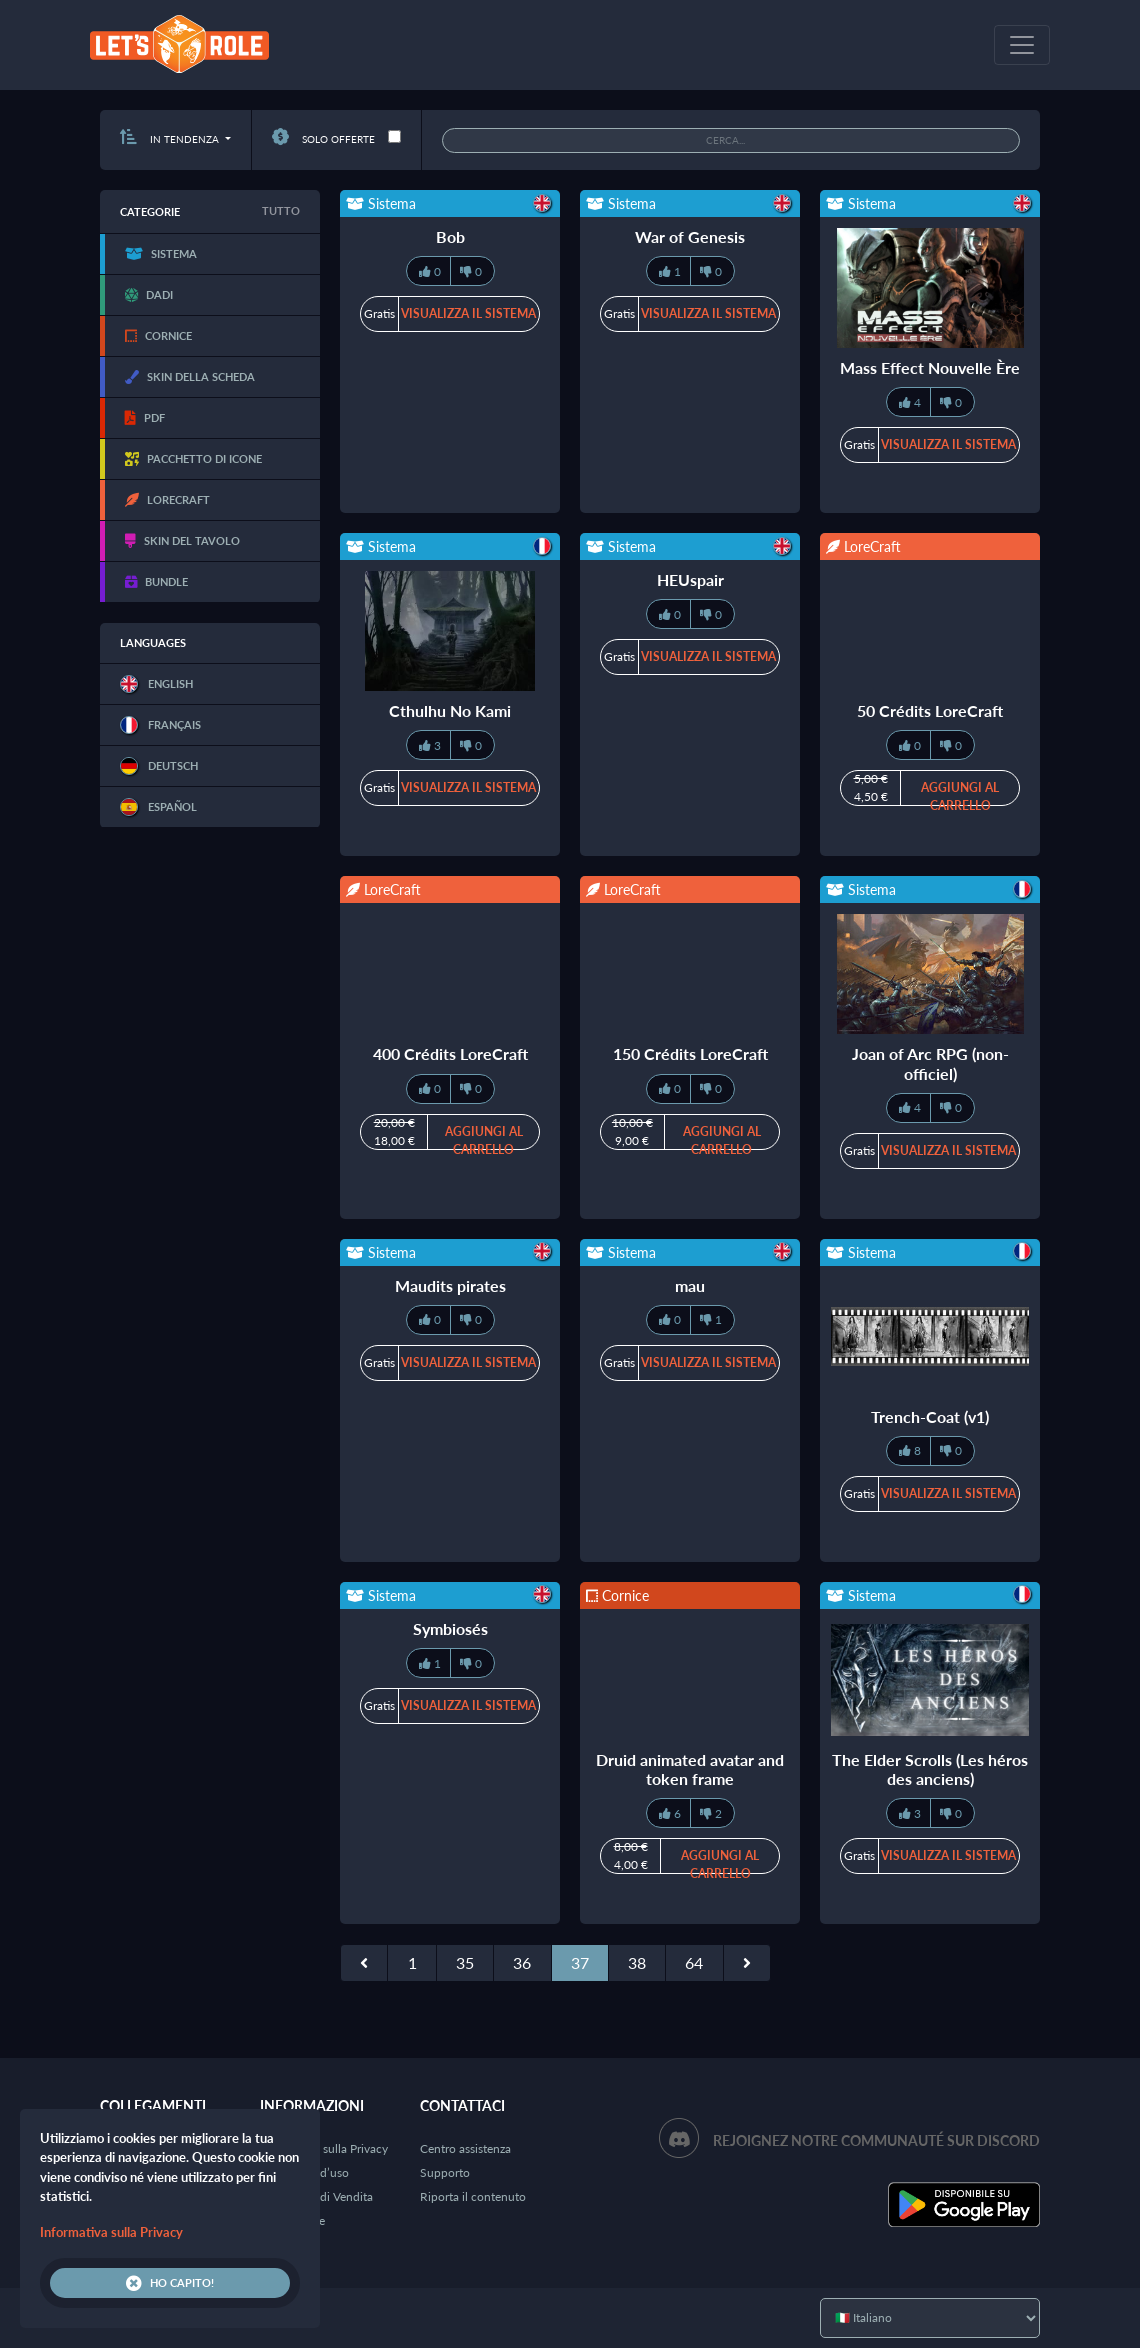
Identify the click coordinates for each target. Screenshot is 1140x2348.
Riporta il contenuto (473, 2196)
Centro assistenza (465, 2148)
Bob (450, 236)
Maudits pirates (450, 1285)
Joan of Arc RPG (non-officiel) (930, 1063)
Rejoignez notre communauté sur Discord (876, 2140)
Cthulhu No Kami (450, 710)
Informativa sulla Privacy (324, 2148)
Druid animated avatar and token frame (690, 1769)
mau (690, 1285)
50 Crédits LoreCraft (930, 710)
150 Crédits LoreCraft (690, 1053)
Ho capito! (170, 2283)
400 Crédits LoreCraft (450, 1053)
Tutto (281, 210)
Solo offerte (323, 139)
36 (522, 1962)
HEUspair (690, 579)
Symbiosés (450, 1628)
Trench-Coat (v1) (930, 1416)
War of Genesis (690, 236)
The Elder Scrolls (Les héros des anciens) (930, 1769)
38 (637, 1962)
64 (694, 1962)
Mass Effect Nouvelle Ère (930, 367)
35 (465, 1962)
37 (580, 1962)
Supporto (445, 2172)
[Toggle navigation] (1022, 45)
